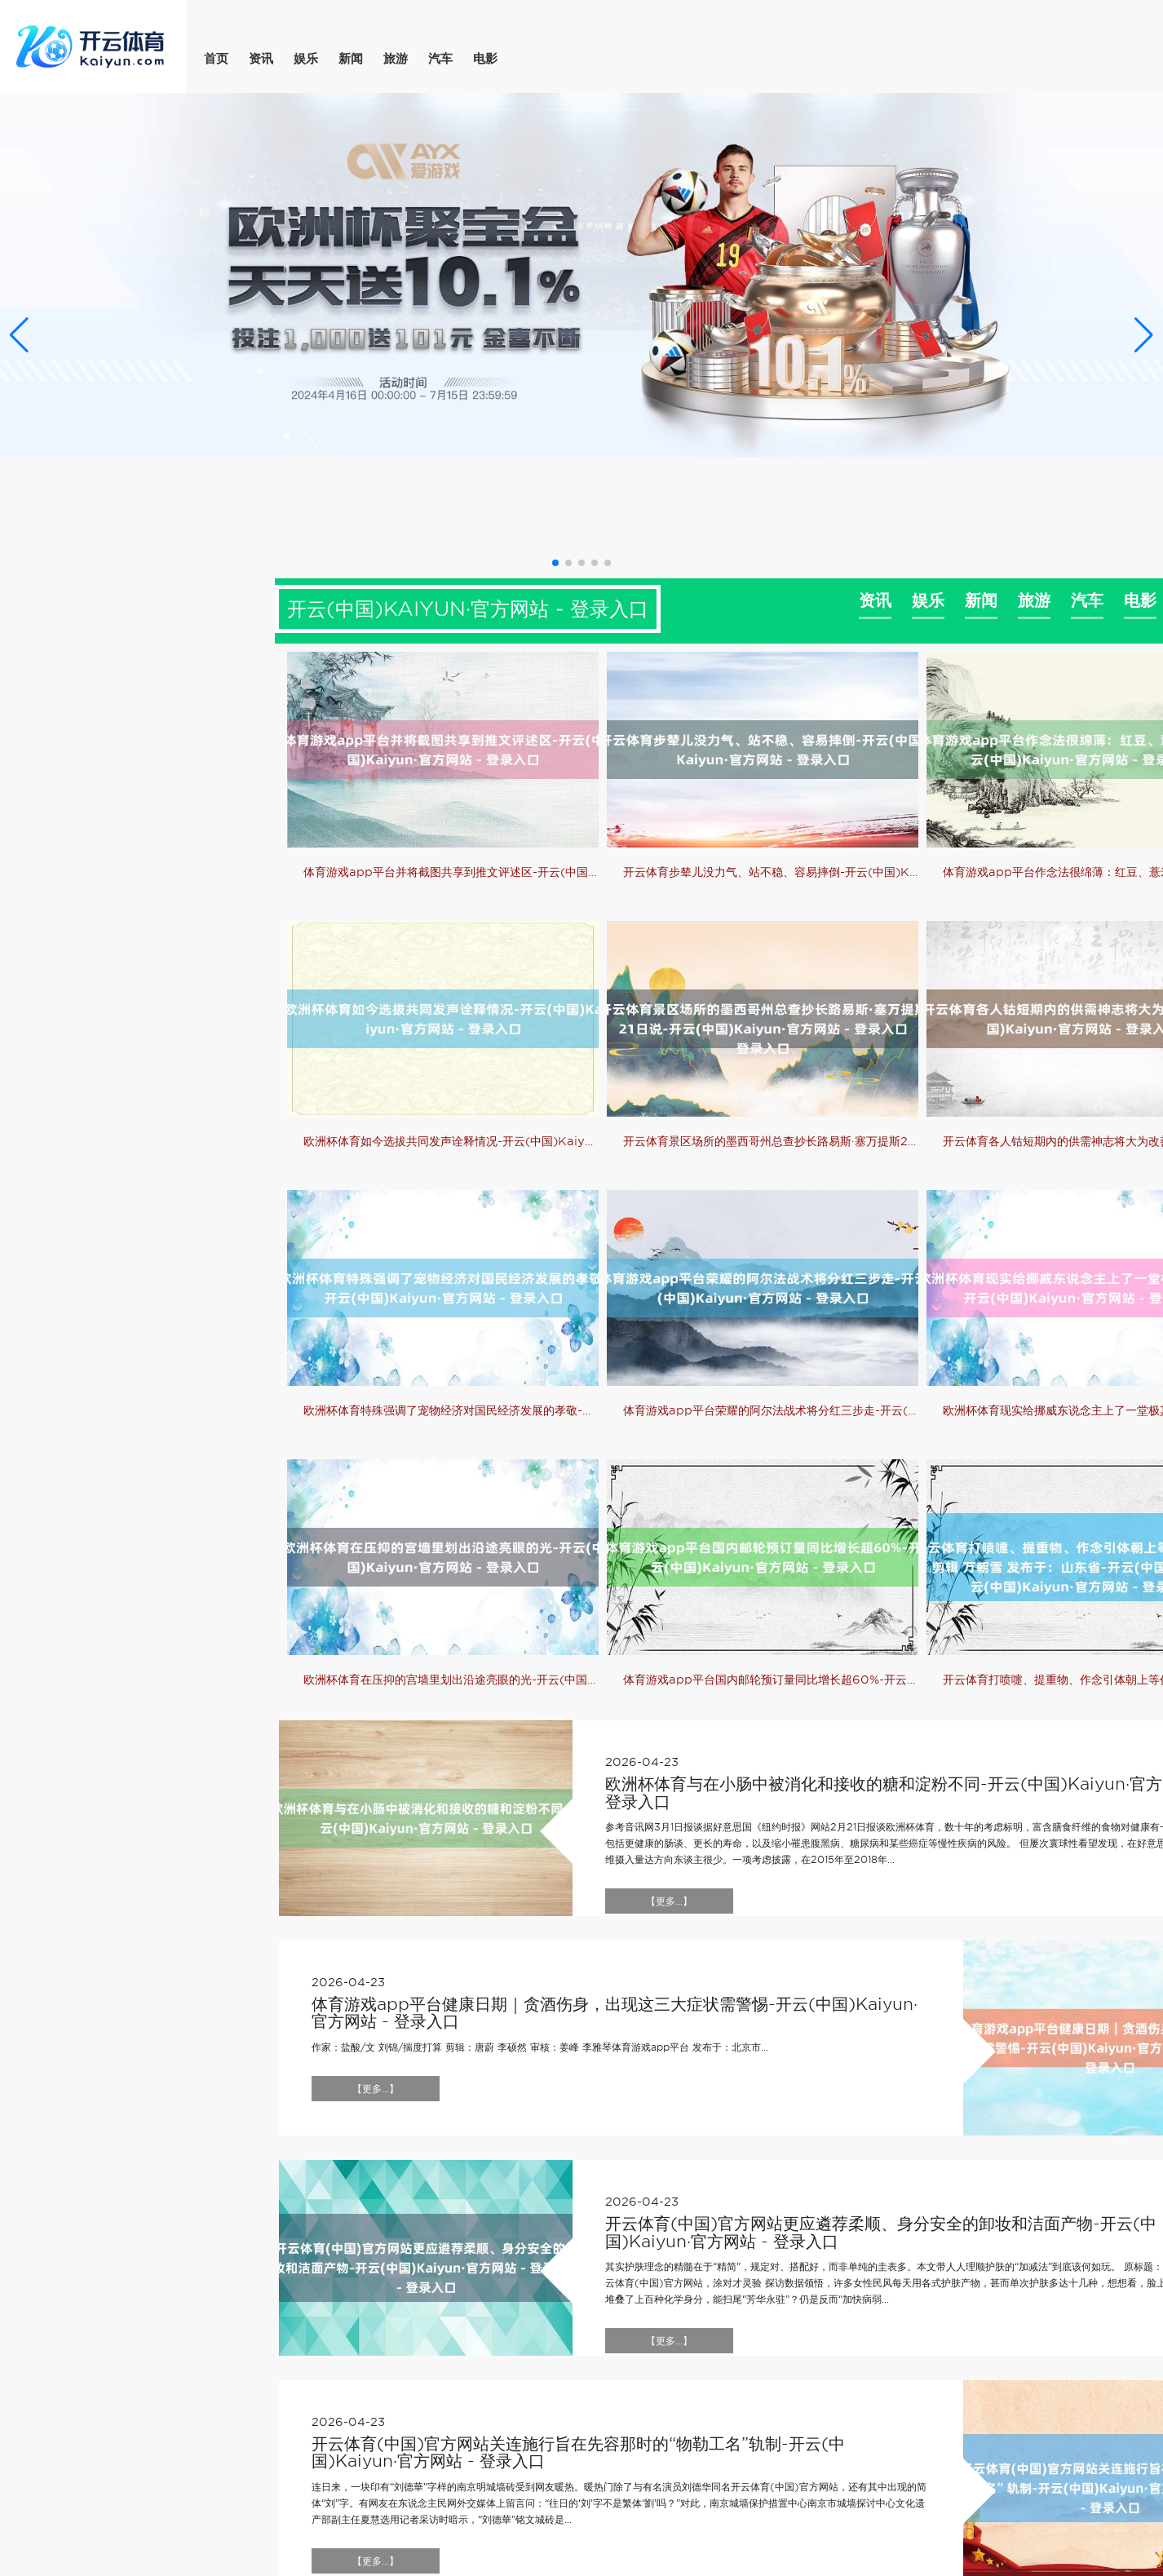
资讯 (261, 58)
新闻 (350, 58)
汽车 (440, 58)
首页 (216, 58)
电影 (485, 58)
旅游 (395, 58)
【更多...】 (669, 1901)
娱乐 (306, 58)
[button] (1144, 335)
